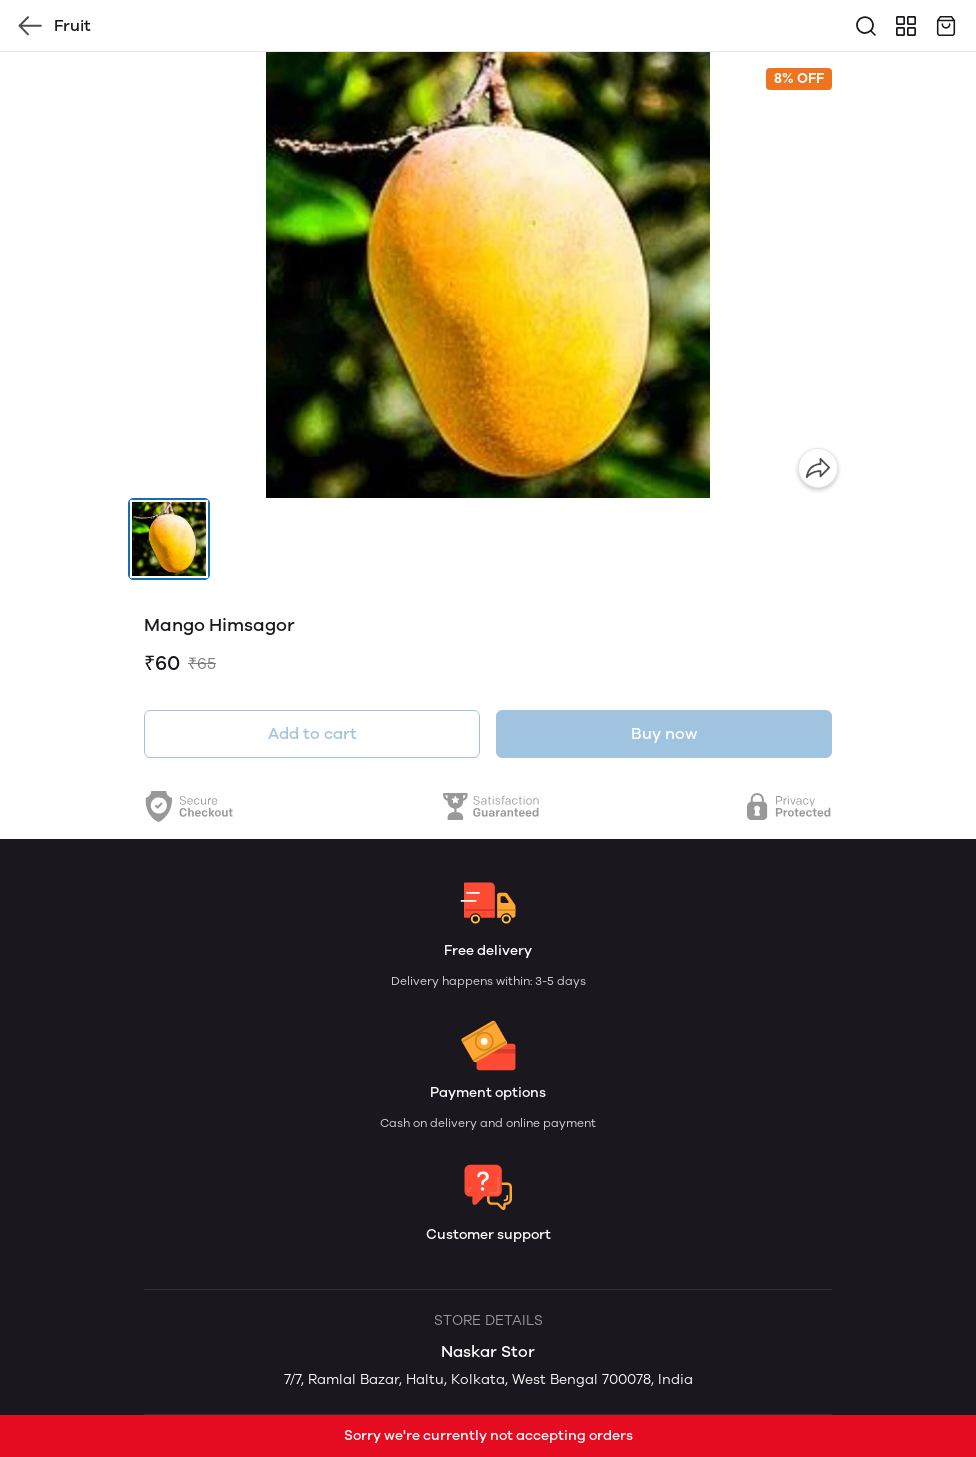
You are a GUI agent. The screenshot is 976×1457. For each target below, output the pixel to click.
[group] (488, 275)
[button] (169, 539)
